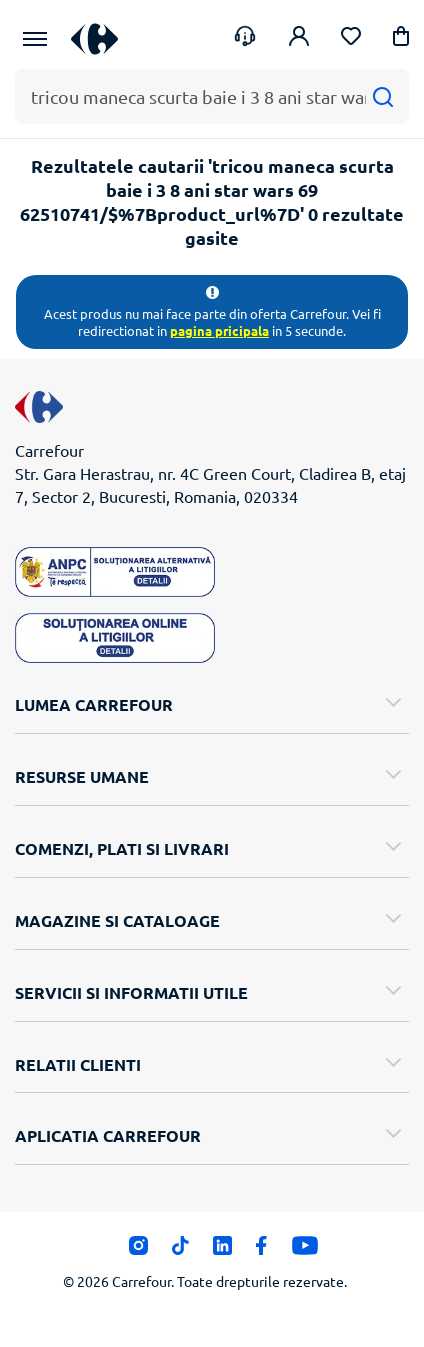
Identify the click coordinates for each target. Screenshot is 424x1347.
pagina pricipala (219, 330)
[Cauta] (382, 96)
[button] (401, 39)
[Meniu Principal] (35, 39)
